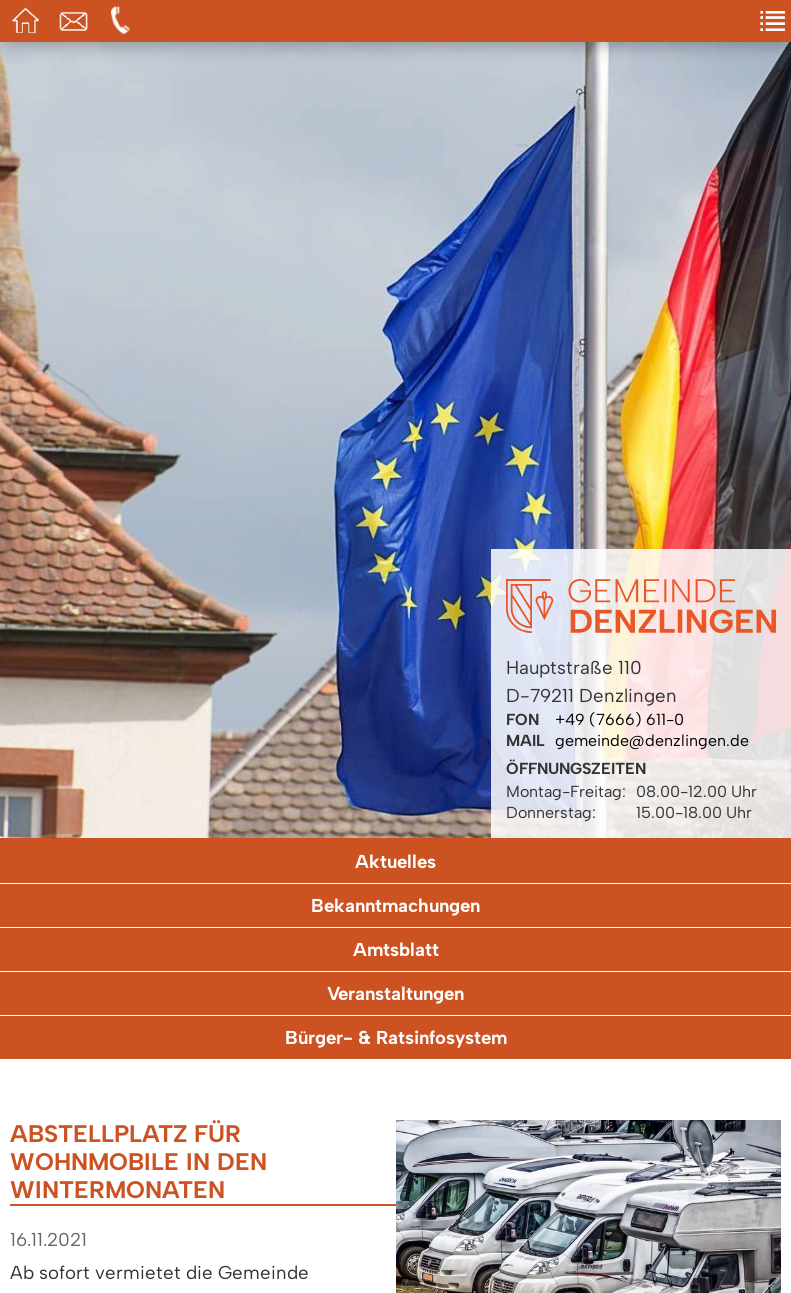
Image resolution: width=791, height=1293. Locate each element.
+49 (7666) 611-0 (619, 719)
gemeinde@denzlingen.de (652, 740)
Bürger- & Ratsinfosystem (396, 1037)
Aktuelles (395, 861)
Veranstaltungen (395, 993)
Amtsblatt (396, 949)
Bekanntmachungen (395, 905)
